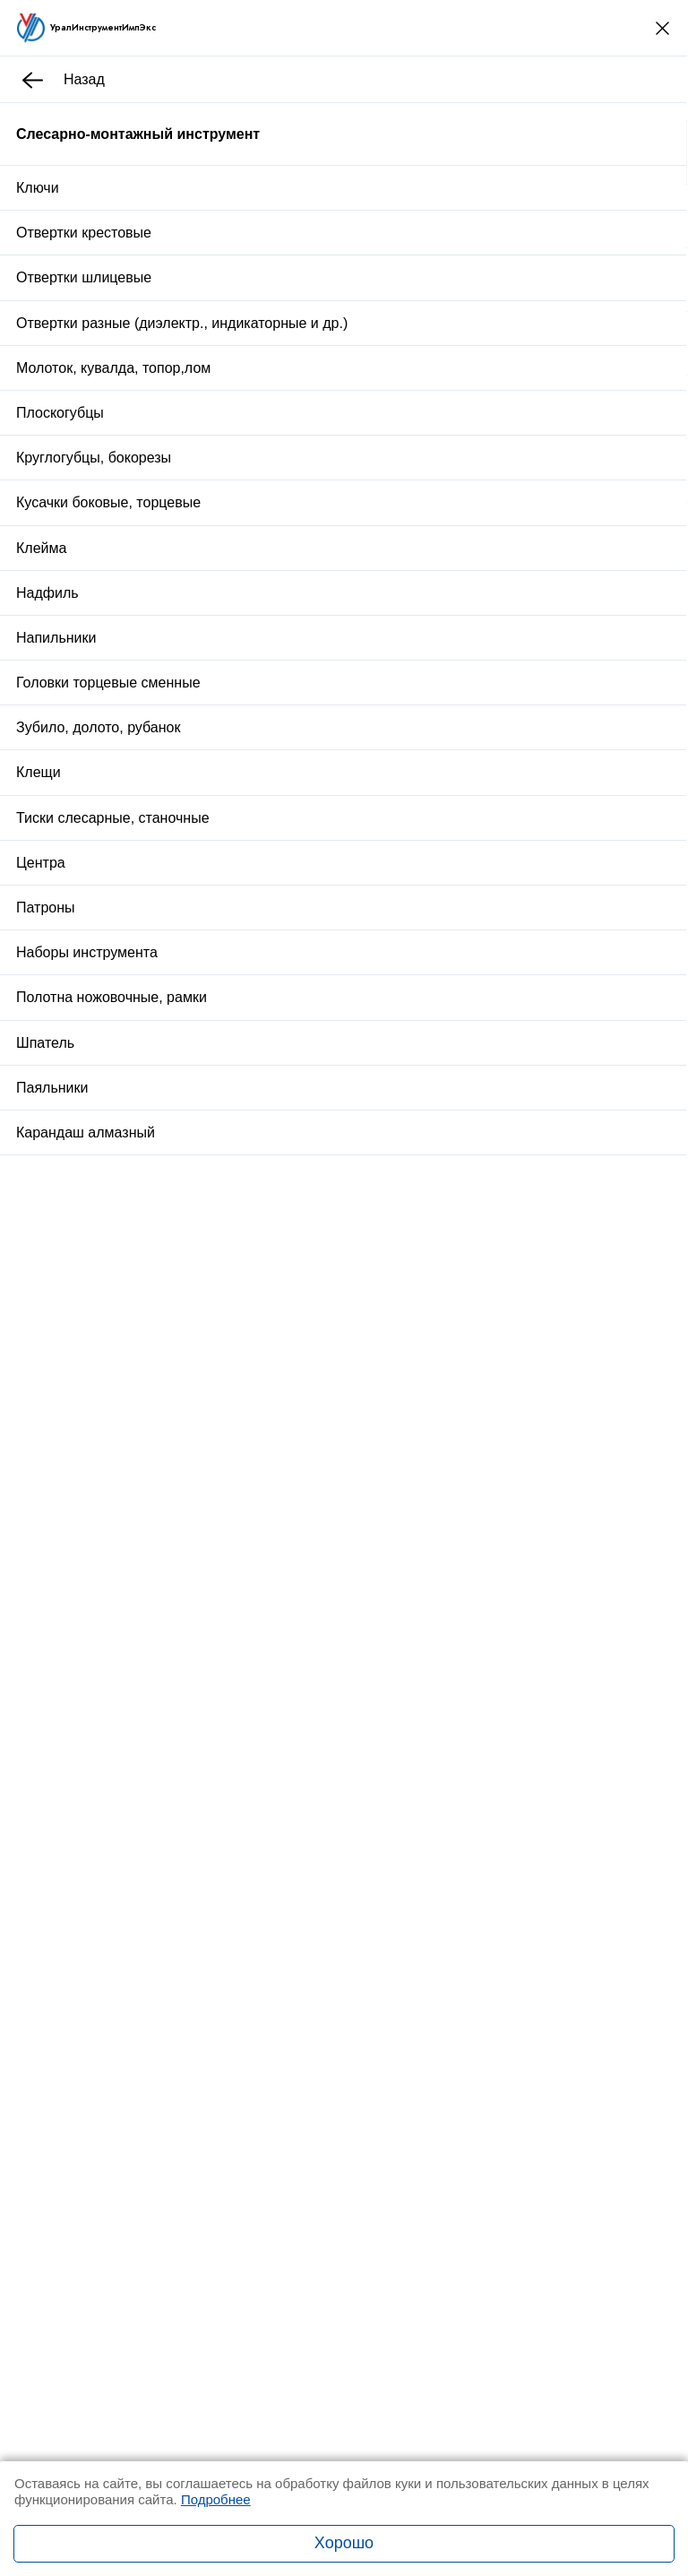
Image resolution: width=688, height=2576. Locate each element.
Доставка (295, 1107)
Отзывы (224, 1158)
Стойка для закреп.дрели (239, 1336)
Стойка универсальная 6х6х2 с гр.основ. (286, 1449)
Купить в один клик (346, 1062)
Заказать (178, 1922)
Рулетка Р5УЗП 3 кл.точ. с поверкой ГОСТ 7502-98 (318, 1673)
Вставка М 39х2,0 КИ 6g (234, 1556)
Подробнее (216, 2499)
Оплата (402, 1107)
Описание (139, 1158)
